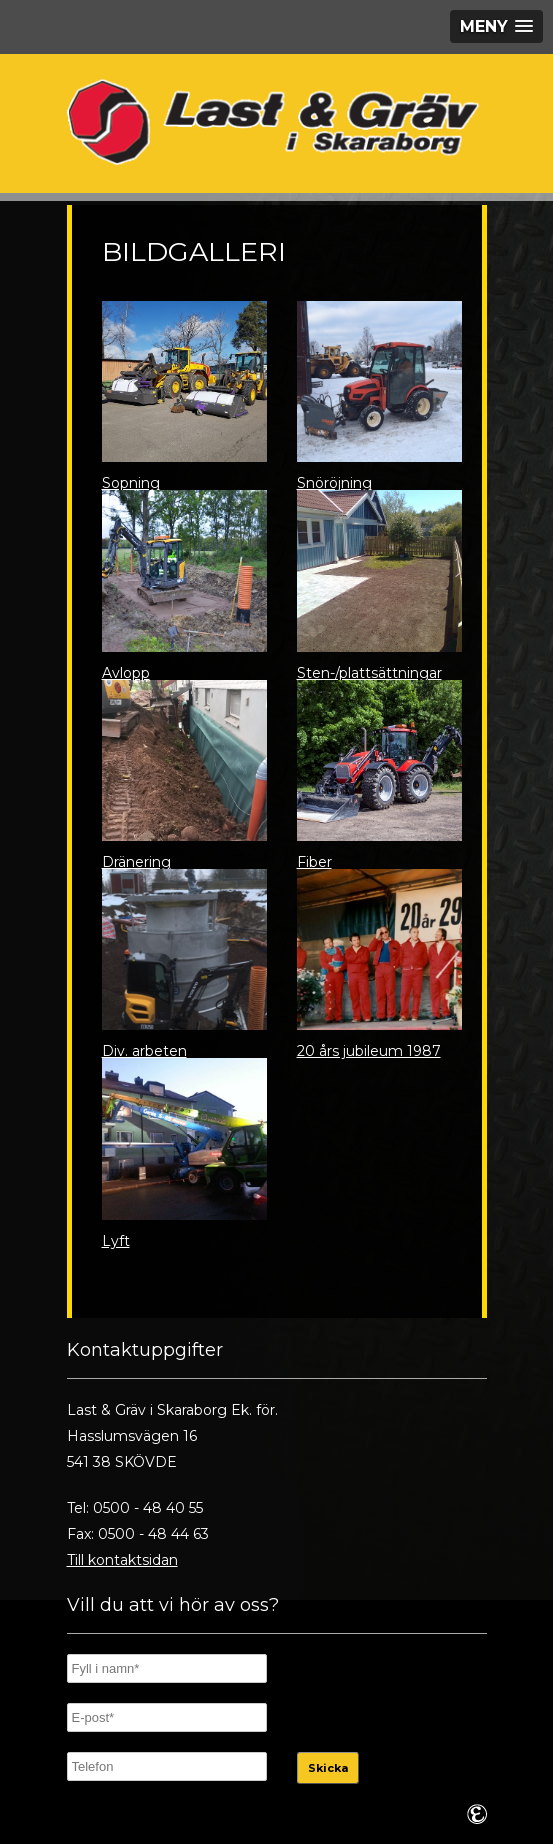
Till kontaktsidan (122, 1560)
